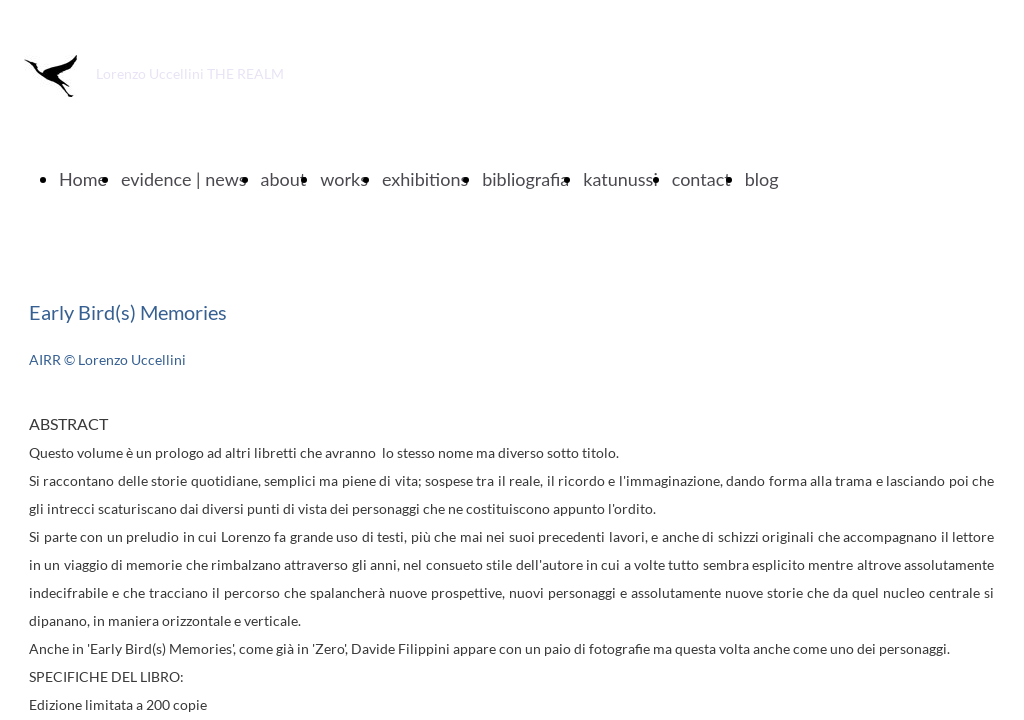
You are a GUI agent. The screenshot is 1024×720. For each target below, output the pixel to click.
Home (83, 179)
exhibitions (425, 179)
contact (701, 179)
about (284, 179)
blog (762, 179)
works (344, 179)
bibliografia (525, 179)
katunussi (620, 179)
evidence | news (184, 179)
